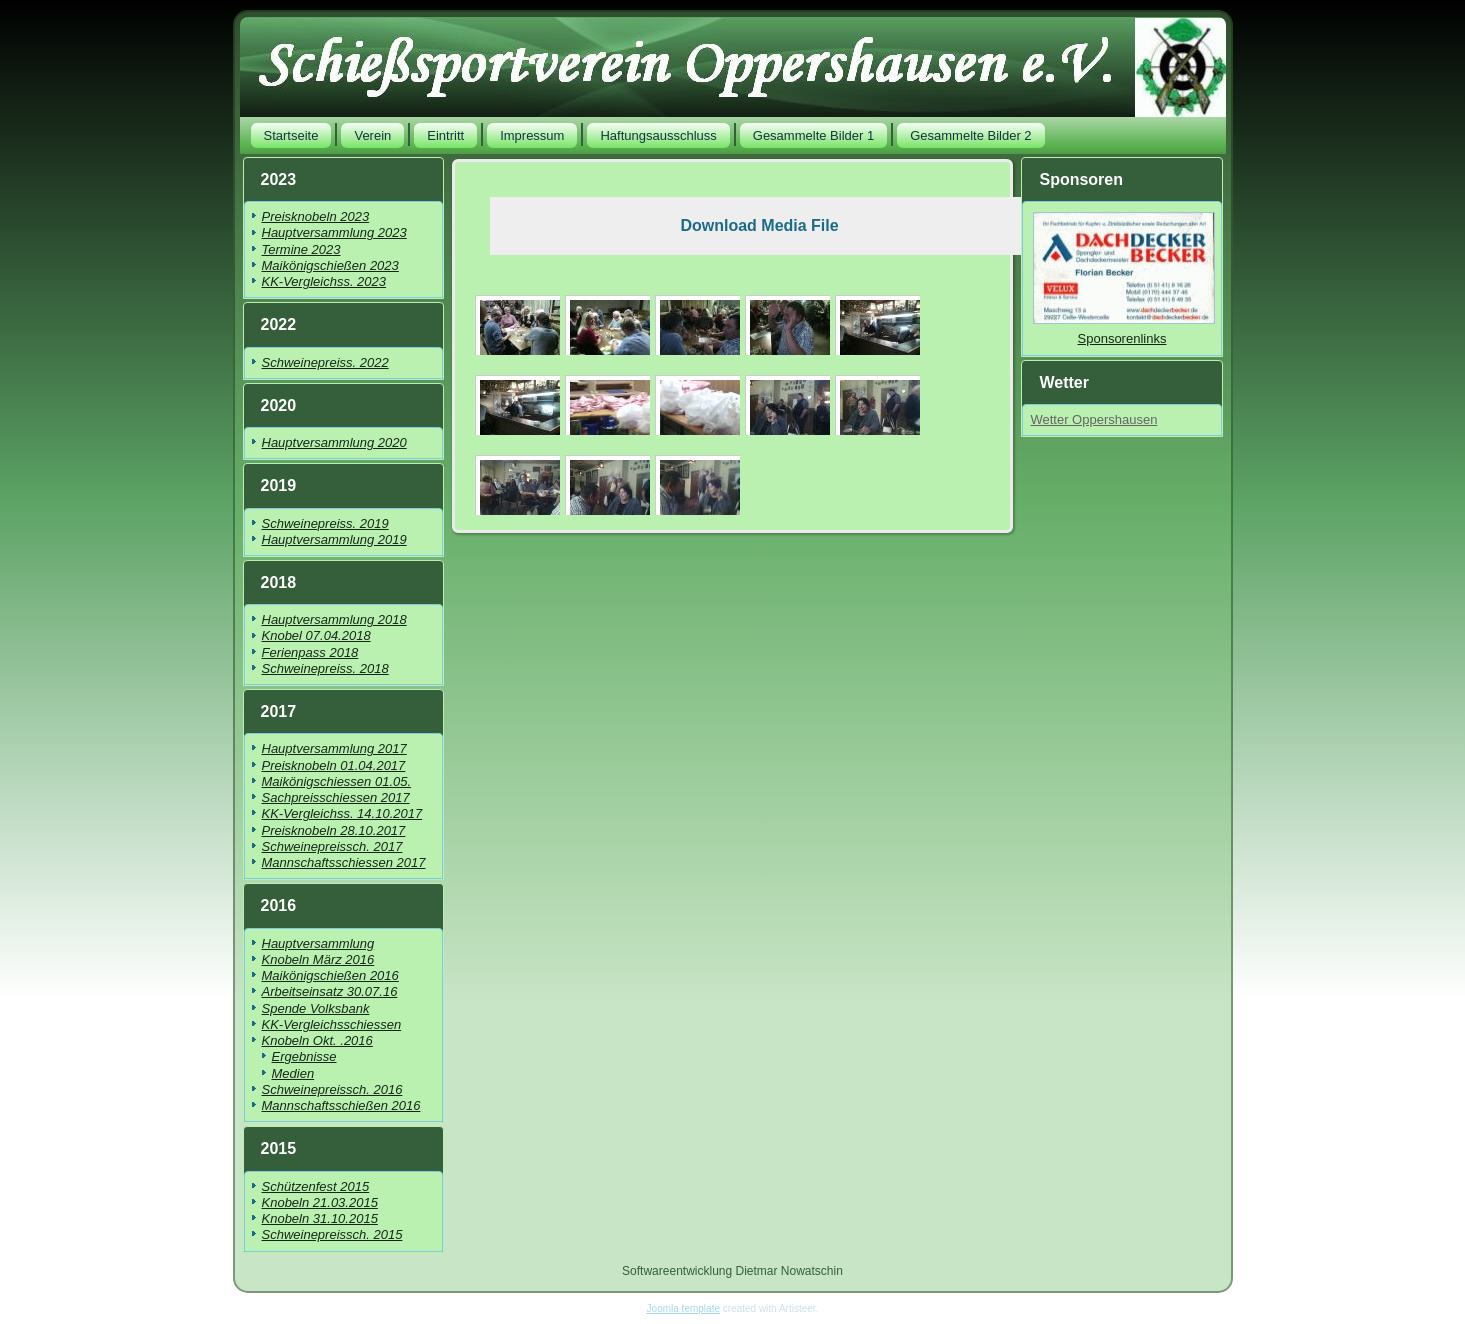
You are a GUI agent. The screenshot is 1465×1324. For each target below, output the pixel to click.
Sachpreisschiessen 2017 (336, 797)
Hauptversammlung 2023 (334, 232)
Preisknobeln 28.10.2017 (334, 830)
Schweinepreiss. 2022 (325, 362)
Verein (372, 135)
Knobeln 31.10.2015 (320, 1218)
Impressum (532, 135)
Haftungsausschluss (658, 135)
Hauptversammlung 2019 (334, 539)
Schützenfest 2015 (316, 1186)
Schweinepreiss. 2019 (325, 523)
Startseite (291, 135)
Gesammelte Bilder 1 (813, 135)
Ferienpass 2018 (310, 652)
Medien (293, 1073)
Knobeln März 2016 (318, 959)
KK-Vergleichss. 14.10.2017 (342, 813)
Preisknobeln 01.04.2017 (334, 765)
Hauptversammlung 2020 (334, 442)
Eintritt (445, 135)
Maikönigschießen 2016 (330, 975)
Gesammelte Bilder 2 (970, 135)
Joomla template (683, 1308)
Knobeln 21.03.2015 (320, 1202)
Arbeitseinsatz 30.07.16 (330, 991)
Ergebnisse (304, 1056)
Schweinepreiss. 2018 (325, 668)
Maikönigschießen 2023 (330, 265)
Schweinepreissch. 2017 (332, 846)
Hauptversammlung (318, 943)
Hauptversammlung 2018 (334, 619)
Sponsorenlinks (1122, 338)
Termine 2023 (301, 249)
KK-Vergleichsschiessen (332, 1024)
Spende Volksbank (316, 1008)
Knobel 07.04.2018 (316, 635)
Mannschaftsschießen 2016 (341, 1105)
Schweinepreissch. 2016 (332, 1089)
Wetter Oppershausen (1093, 419)
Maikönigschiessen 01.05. (337, 781)
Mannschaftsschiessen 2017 (344, 862)
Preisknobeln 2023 (316, 216)
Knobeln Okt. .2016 (317, 1040)
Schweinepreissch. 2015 (332, 1234)
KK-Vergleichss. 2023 (324, 281)
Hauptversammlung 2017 (334, 748)
